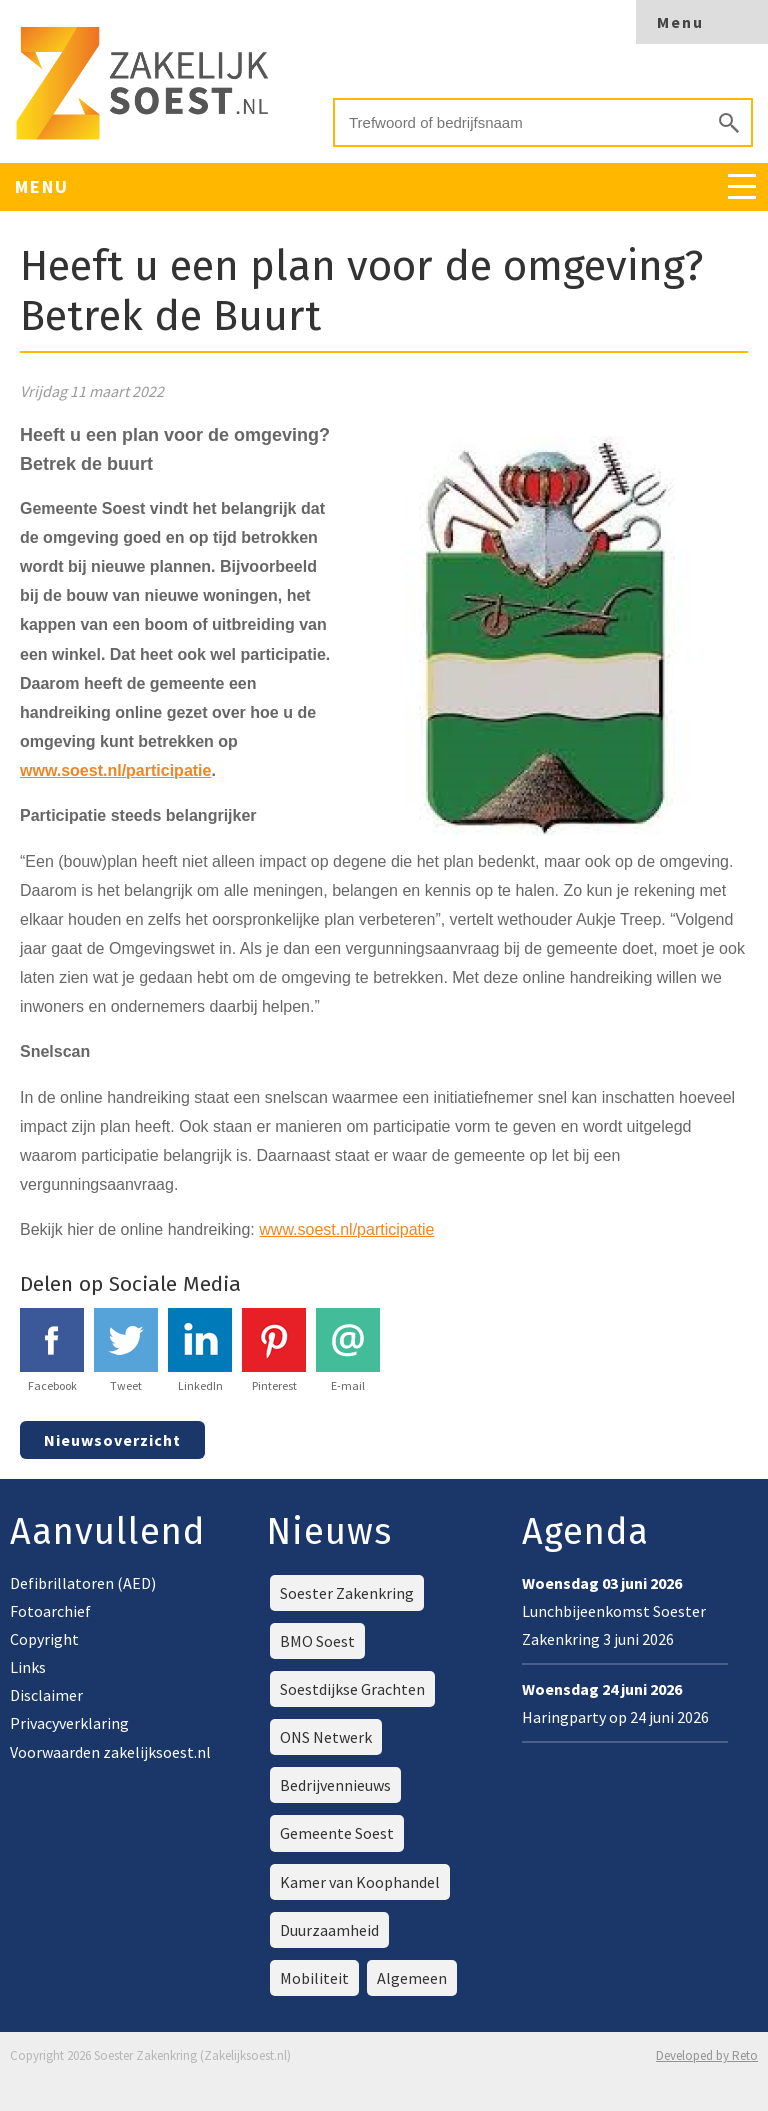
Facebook (52, 1350)
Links (28, 1667)
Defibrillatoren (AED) (83, 1583)
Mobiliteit (314, 1978)
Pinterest (274, 1350)
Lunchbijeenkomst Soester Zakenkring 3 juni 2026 (614, 1611)
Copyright (44, 1639)
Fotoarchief (50, 1611)
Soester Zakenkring (347, 1593)
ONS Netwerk (326, 1737)
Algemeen (412, 1978)
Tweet (126, 1350)
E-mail (348, 1350)
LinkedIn (200, 1350)
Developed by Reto (707, 2055)
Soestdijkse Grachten (352, 1689)
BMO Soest (317, 1641)
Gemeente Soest (337, 1833)
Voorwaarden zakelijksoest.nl (110, 1752)
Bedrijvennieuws (335, 1785)
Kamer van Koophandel (360, 1882)
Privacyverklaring (69, 1723)
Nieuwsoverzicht (112, 1440)
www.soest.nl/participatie (346, 1229)
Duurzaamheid (329, 1930)
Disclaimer (46, 1695)
